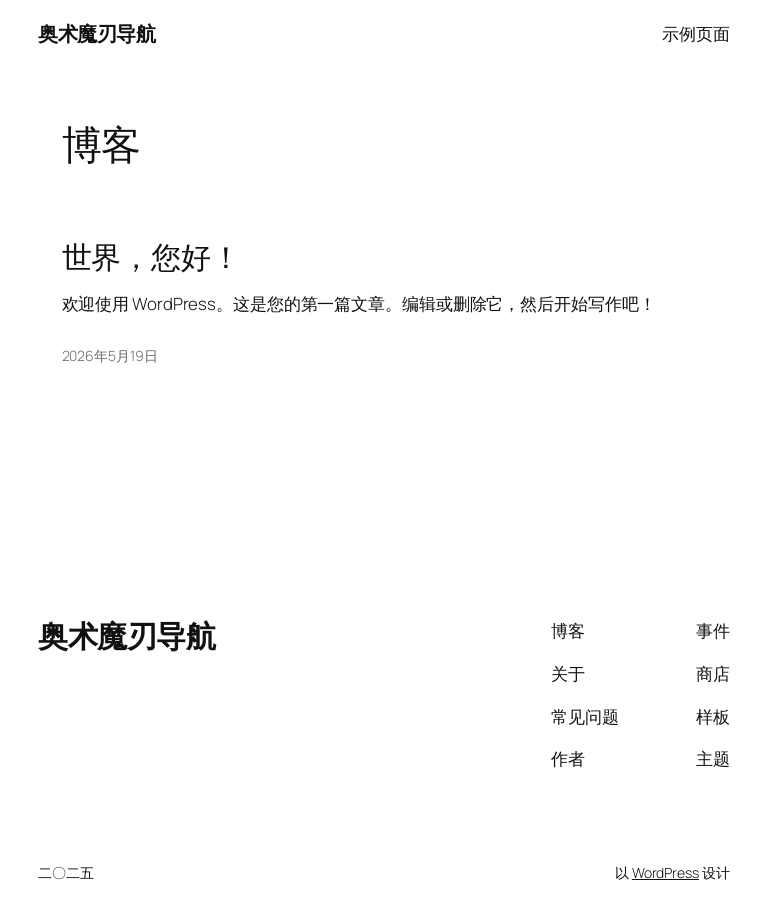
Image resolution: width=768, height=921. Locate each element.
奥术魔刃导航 (96, 33)
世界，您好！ (151, 256)
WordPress (665, 872)
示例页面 (696, 33)
